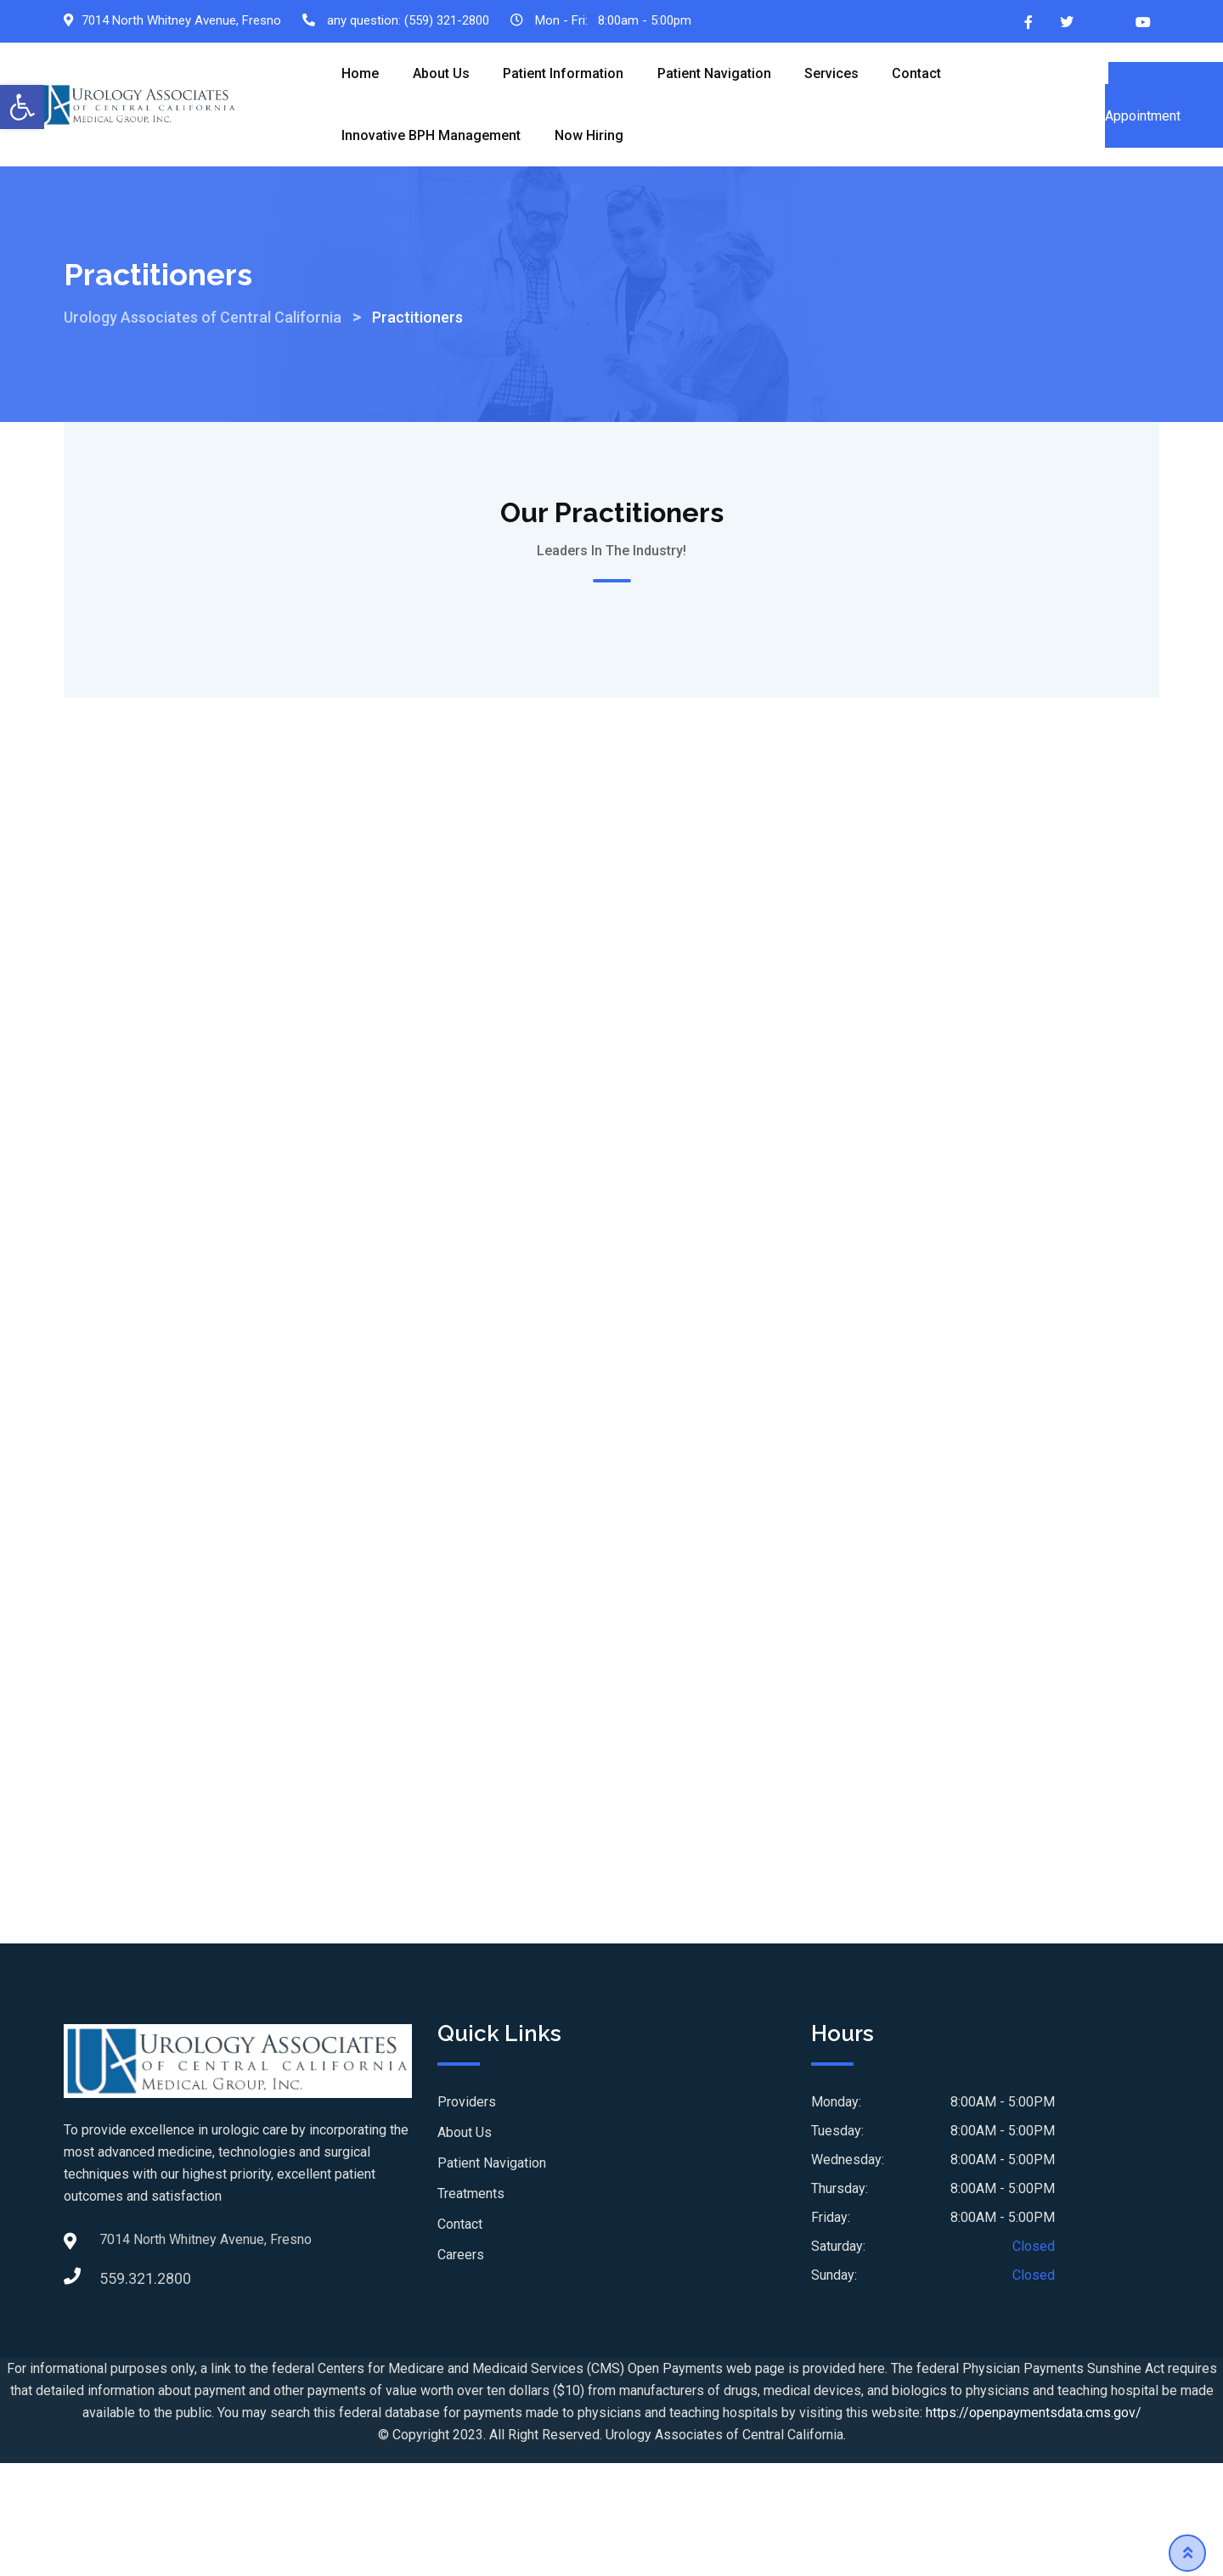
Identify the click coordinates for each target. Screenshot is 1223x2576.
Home (361, 74)
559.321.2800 (116, 2303)
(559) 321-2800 (446, 20)
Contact (919, 74)
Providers (466, 2127)
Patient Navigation (716, 74)
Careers (460, 2280)
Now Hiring (589, 137)
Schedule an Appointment (1164, 106)
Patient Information (564, 74)
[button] (22, 107)
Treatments (470, 2219)
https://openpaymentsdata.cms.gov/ (1033, 2437)
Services (834, 74)
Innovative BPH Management (431, 137)
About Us (442, 74)
